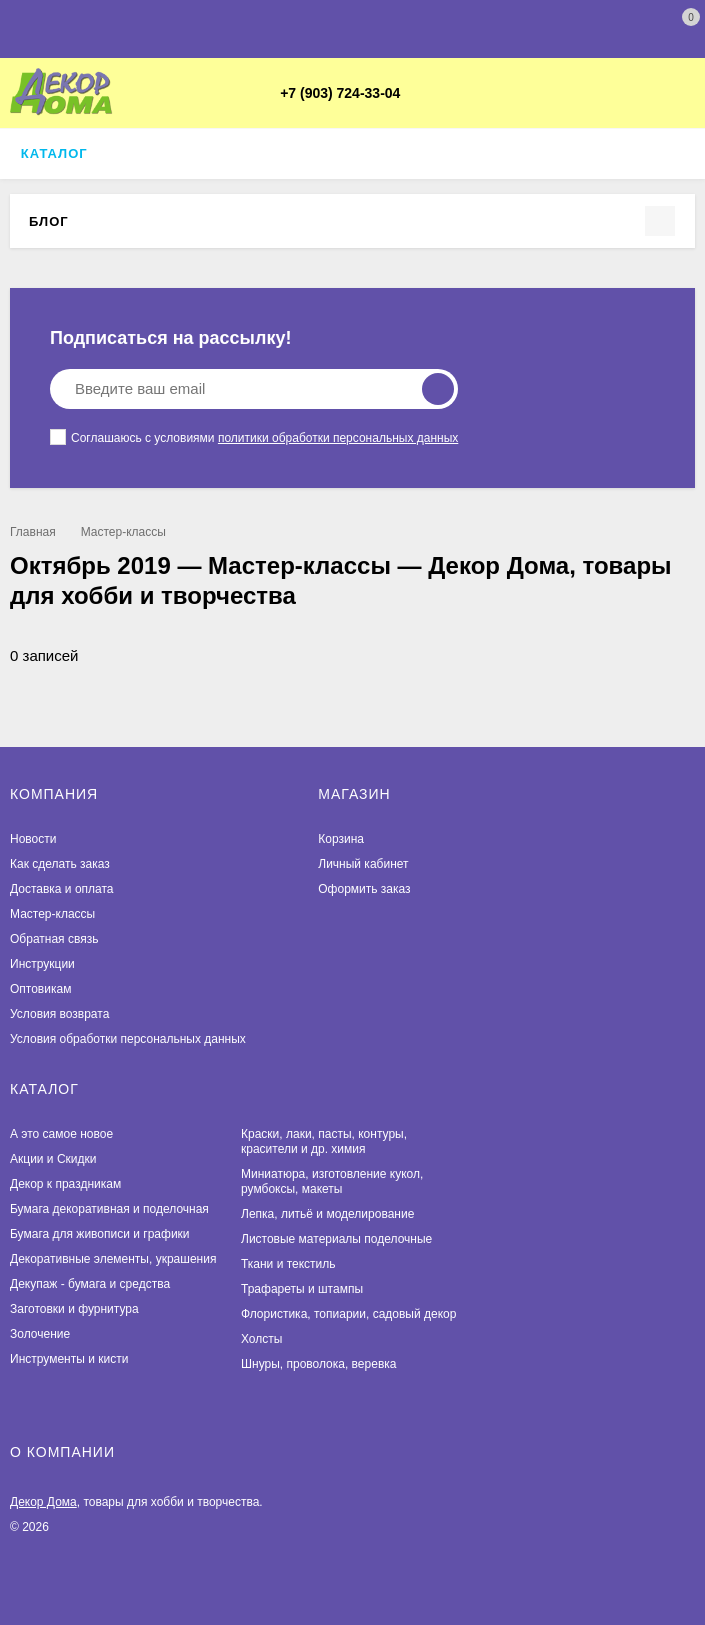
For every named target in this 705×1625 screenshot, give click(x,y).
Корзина (341, 839)
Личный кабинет (363, 864)
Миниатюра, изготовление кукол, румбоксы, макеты (332, 1181)
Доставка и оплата (62, 889)
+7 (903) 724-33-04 (340, 93)
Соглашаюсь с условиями (254, 437)
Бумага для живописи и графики (100, 1234)
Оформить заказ (364, 889)
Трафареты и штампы (302, 1289)
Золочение (40, 1334)
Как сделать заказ (60, 864)
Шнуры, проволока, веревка (318, 1364)
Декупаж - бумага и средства (90, 1284)
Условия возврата (59, 1014)
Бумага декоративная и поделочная (109, 1209)
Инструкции (42, 964)
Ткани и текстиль (288, 1264)
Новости (33, 839)
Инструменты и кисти (69, 1359)
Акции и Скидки (53, 1159)
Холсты (261, 1339)
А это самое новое (61, 1134)
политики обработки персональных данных (338, 438)
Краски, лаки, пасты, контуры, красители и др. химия (324, 1141)
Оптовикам (40, 989)
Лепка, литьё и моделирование (327, 1214)
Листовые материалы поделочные (336, 1239)
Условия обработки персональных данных (128, 1039)
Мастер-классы (123, 532)
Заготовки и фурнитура (74, 1309)
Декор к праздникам (65, 1184)
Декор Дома (43, 1502)
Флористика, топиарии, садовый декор (348, 1314)
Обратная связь (54, 939)
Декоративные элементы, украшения (113, 1259)
